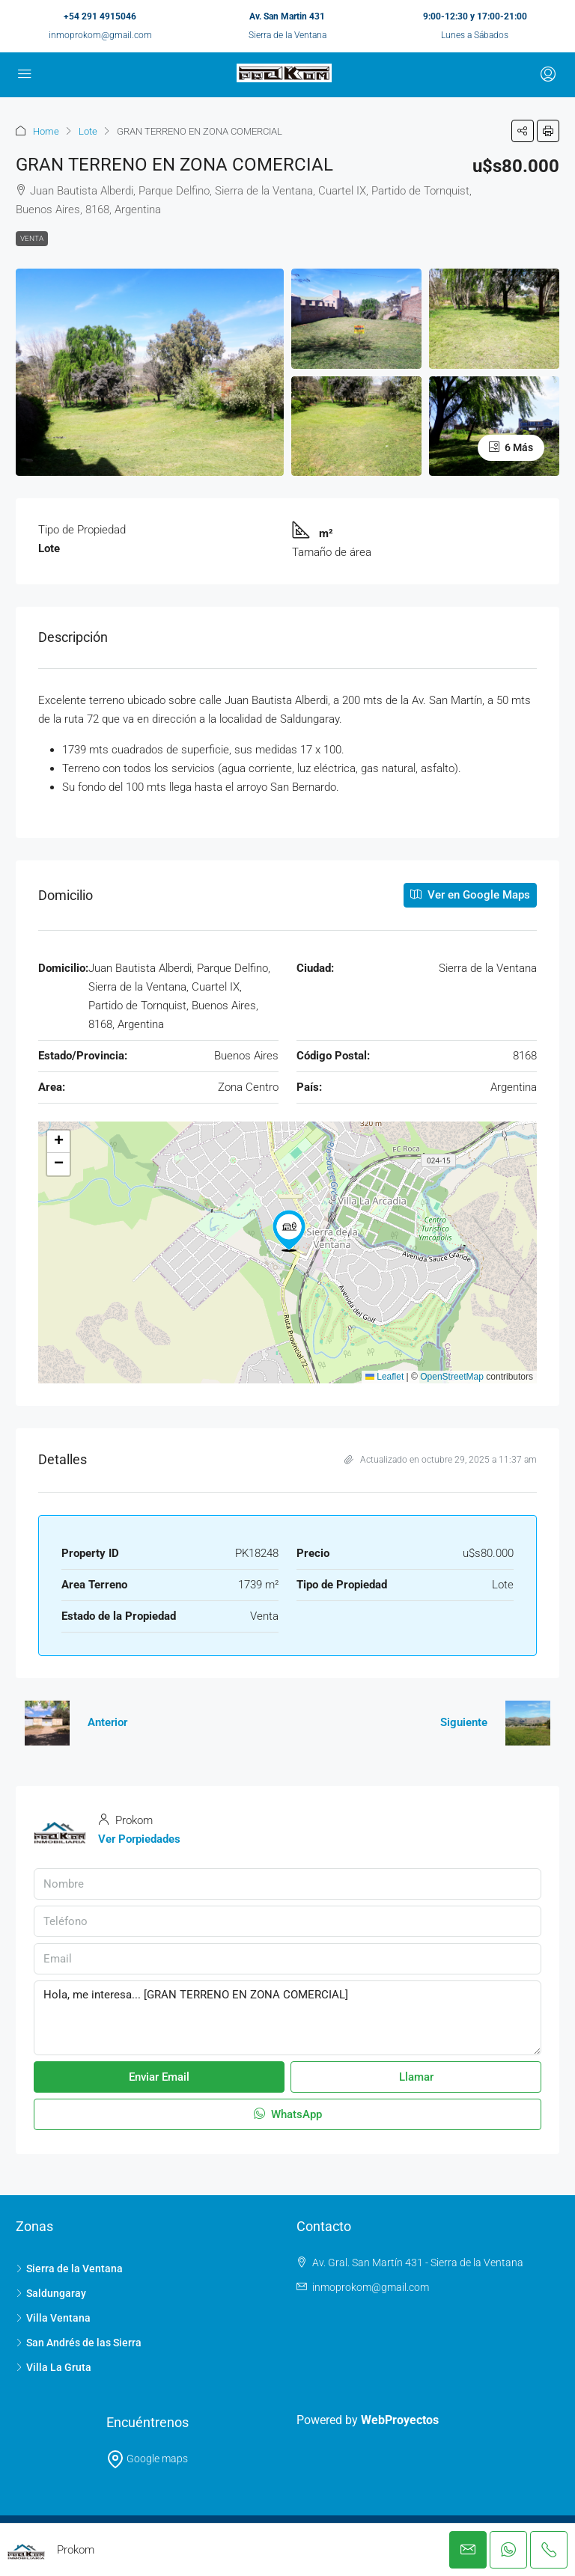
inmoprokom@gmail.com (100, 35)
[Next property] (527, 1723)
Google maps (147, 2459)
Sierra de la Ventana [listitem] (69, 2268)
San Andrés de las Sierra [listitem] (79, 2343)
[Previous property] (47, 1723)
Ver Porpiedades (139, 1839)
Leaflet (384, 1376)
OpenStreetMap (452, 1376)
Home (46, 131)
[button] (522, 131)
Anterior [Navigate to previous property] (107, 1722)
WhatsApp (288, 2114)
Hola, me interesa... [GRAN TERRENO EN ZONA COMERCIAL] (287, 2017)
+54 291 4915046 (100, 16)
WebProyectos (400, 2420)
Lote (88, 131)
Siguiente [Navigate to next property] (463, 1722)
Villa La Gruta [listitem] (53, 2367)
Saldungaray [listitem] (51, 2293)
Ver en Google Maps (470, 895)
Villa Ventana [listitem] (53, 2318)
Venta (31, 238)
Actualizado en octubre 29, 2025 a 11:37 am (440, 1459)
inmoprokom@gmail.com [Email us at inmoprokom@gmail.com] (370, 2287)
